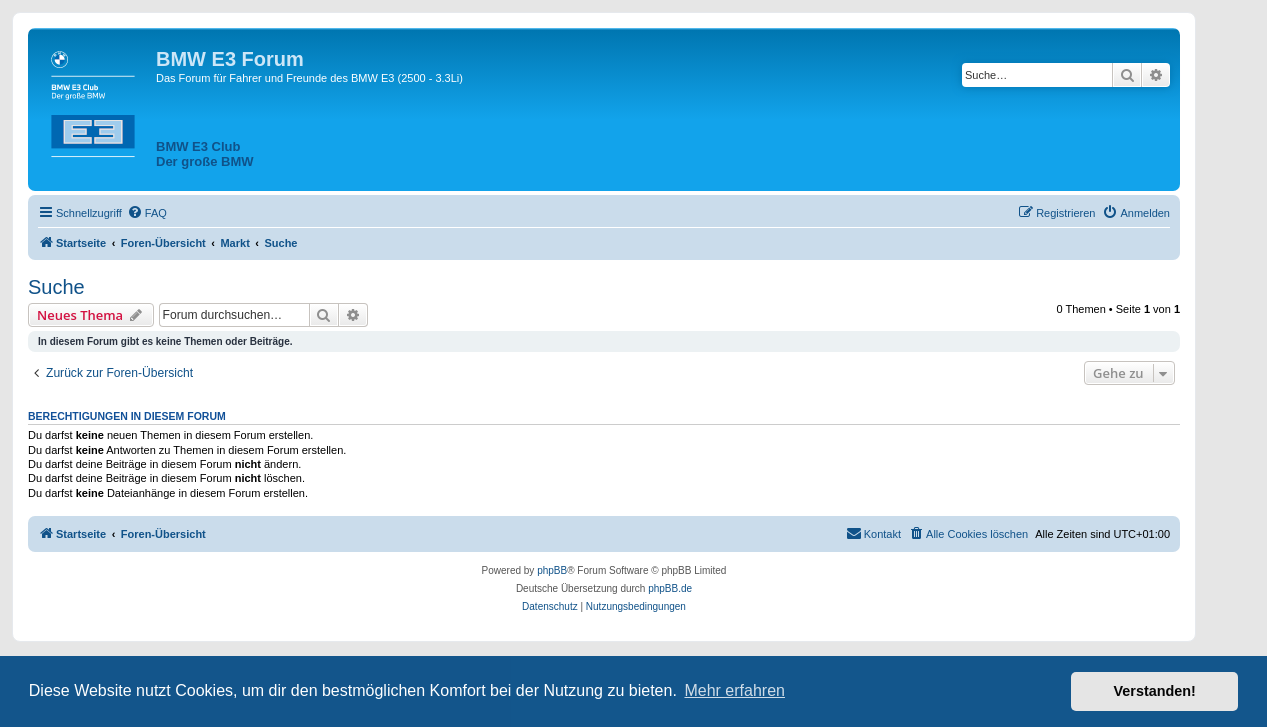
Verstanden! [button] (1155, 691)
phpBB (552, 570)
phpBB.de (670, 588)
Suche (56, 287)
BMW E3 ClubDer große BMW (205, 154)
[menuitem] (147, 213)
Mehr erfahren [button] (734, 690)
